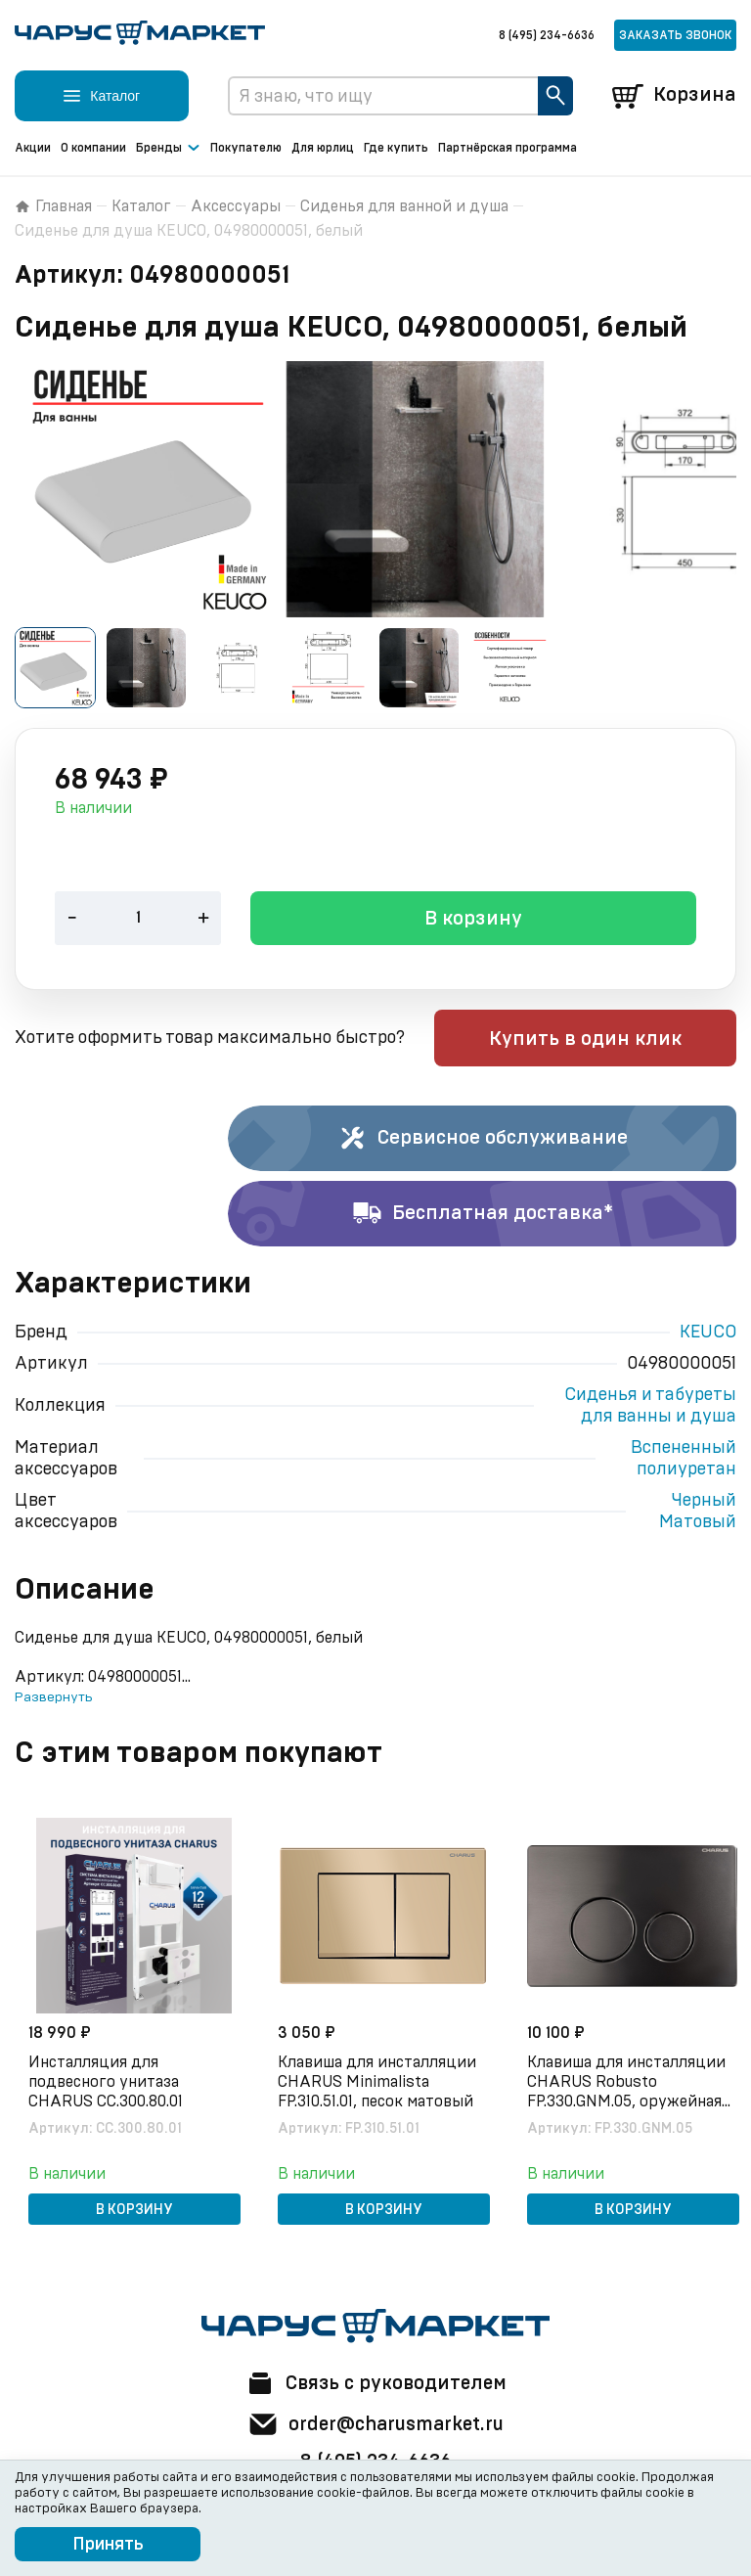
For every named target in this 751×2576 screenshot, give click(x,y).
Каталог (141, 206)
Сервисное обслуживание (482, 1139)
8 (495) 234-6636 (547, 35)
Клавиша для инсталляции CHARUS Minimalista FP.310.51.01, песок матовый (379, 2082)
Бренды (168, 149)
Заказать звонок (675, 35)
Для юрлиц (322, 148)
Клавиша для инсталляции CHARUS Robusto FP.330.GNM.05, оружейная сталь (628, 2083)
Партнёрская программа (507, 148)
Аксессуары (236, 206)
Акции (33, 148)
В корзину (473, 920)
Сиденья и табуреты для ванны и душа (650, 1406)
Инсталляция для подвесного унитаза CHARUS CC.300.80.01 (107, 2082)
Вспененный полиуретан (683, 1459)
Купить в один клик (611, 1040)
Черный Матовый (697, 1512)
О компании (93, 148)
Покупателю (246, 148)
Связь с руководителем (375, 2383)
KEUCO (708, 1333)
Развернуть (53, 1698)
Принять (108, 2544)
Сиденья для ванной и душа (404, 206)
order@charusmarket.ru (375, 2424)
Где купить (396, 148)
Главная (53, 206)
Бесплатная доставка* (482, 1215)
